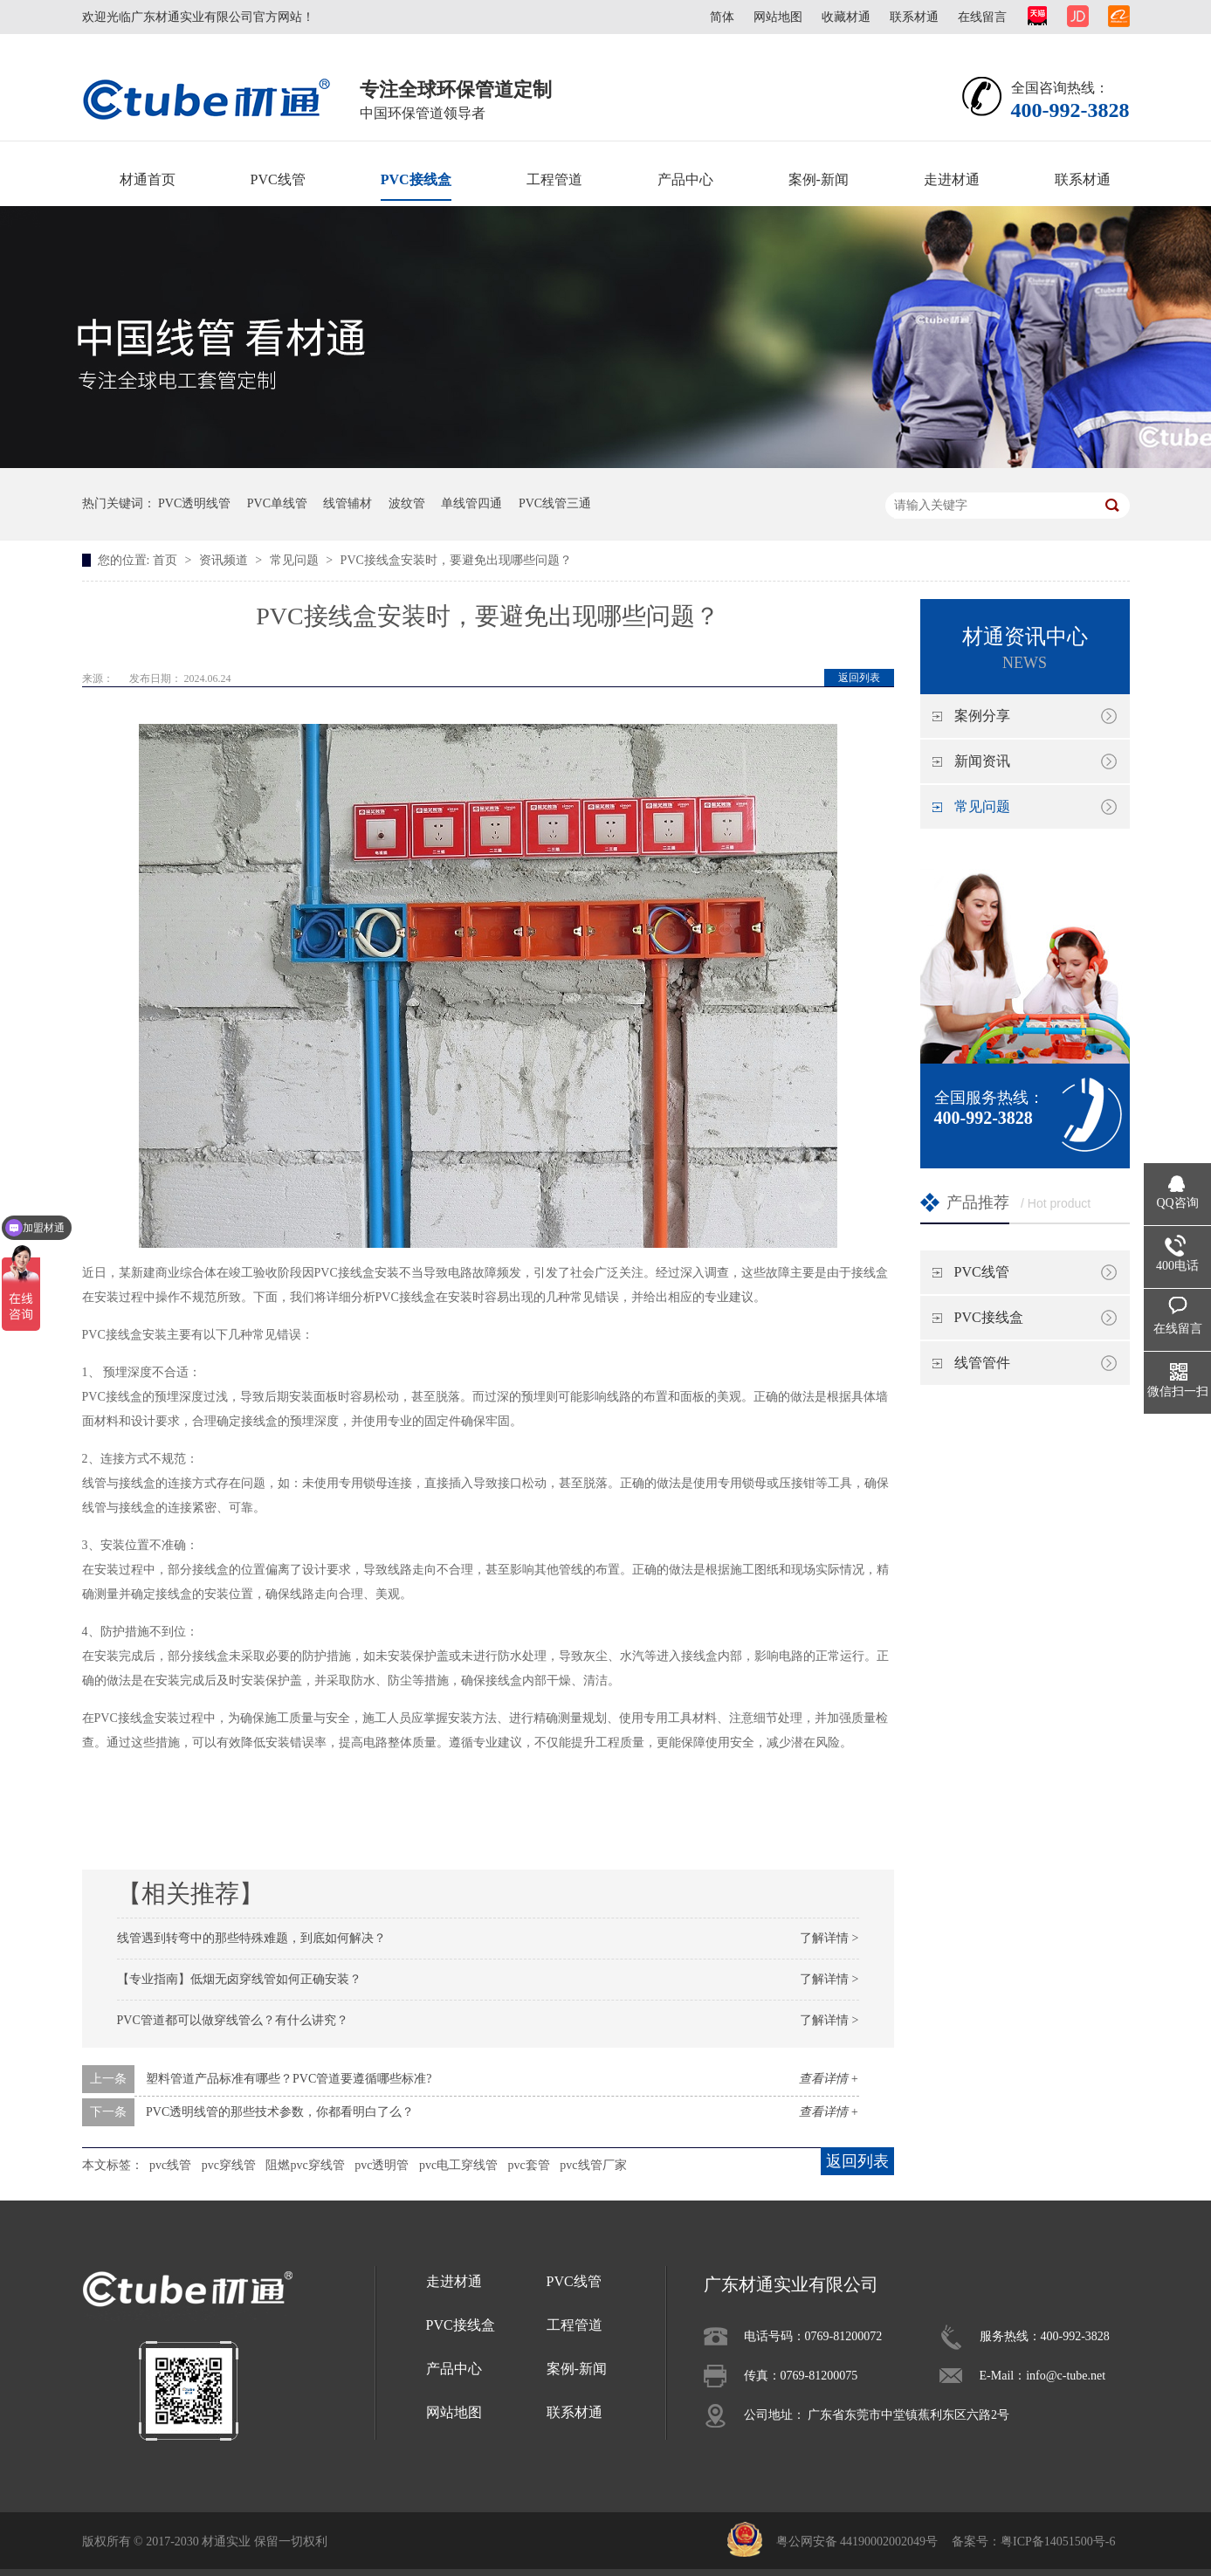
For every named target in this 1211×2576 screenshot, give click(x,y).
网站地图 (777, 17)
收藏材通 (846, 17)
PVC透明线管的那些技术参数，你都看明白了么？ (280, 2111)
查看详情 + (829, 2078)
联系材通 (914, 17)
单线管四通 (471, 503)
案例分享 (982, 715)
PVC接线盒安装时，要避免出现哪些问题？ (456, 560)
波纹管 (407, 503)
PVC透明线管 (194, 503)
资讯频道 (225, 560)
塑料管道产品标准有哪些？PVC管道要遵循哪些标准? (288, 2078)
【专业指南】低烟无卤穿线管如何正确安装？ (239, 1979)
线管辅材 (347, 503)
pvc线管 (170, 2165)
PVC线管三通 (555, 503)
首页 (167, 560)
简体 (722, 17)
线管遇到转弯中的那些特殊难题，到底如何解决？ (251, 1938)
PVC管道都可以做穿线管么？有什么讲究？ (232, 2020)
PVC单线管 (277, 503)
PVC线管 (278, 179)
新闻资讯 (982, 761)
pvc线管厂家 (593, 2165)
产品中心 (685, 179)
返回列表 (859, 678)
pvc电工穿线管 (458, 2165)
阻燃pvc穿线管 (304, 2165)
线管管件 (982, 1362)
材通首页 (147, 179)
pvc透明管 (381, 2165)
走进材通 (952, 179)
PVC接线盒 (416, 179)
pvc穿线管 (229, 2165)
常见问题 (296, 560)
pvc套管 (529, 2165)
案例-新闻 (818, 179)
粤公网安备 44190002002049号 (857, 2541)
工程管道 (554, 179)
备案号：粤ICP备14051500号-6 (1033, 2541)
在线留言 (982, 17)
